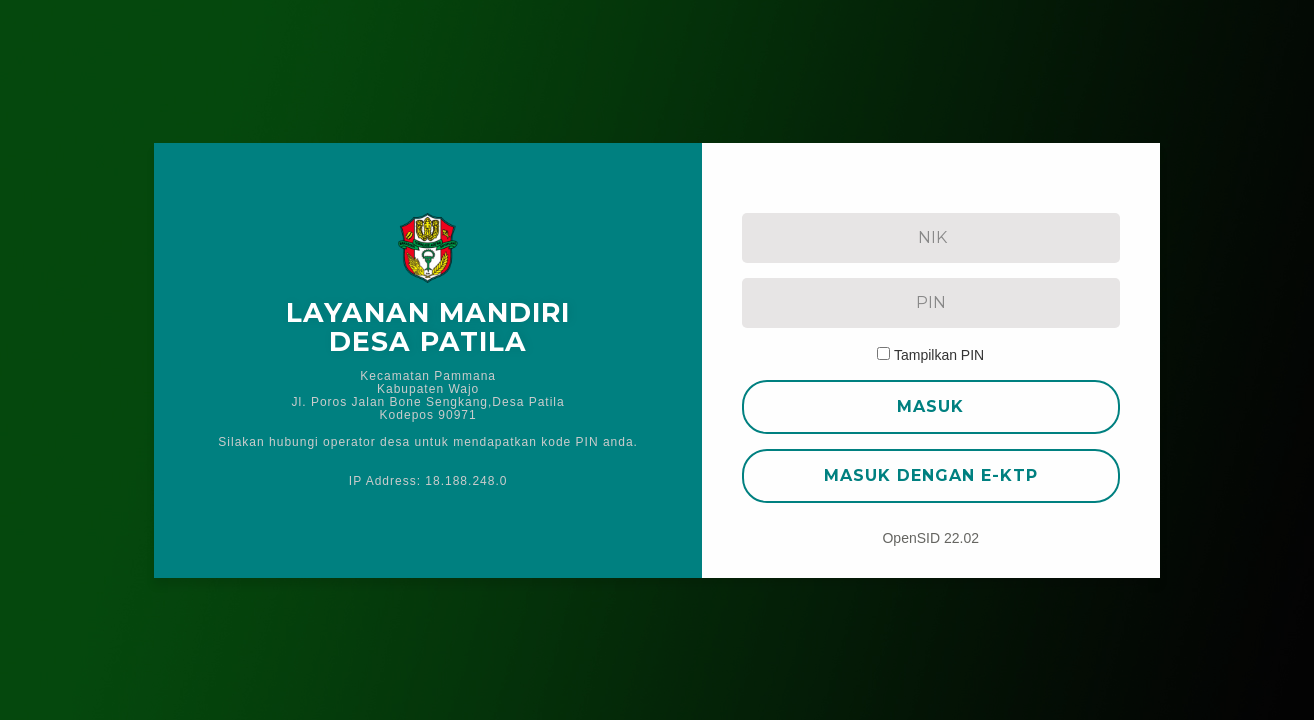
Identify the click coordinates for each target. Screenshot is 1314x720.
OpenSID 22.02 (930, 538)
